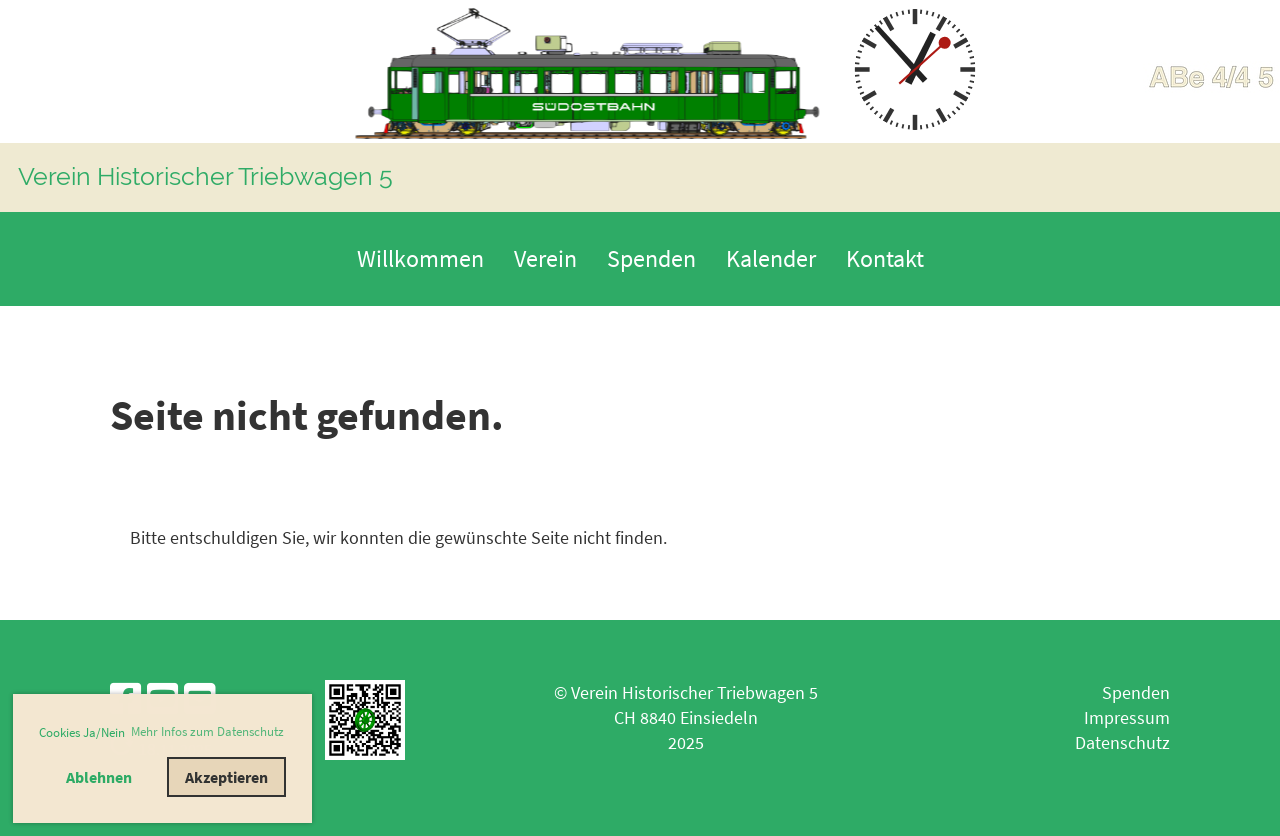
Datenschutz (1122, 742)
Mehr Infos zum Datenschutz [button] (207, 731)
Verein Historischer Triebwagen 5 (205, 176)
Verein (545, 258)
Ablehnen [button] (99, 777)
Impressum (1127, 717)
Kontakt (885, 258)
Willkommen (420, 258)
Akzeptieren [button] (226, 777)
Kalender (771, 258)
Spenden (651, 258)
